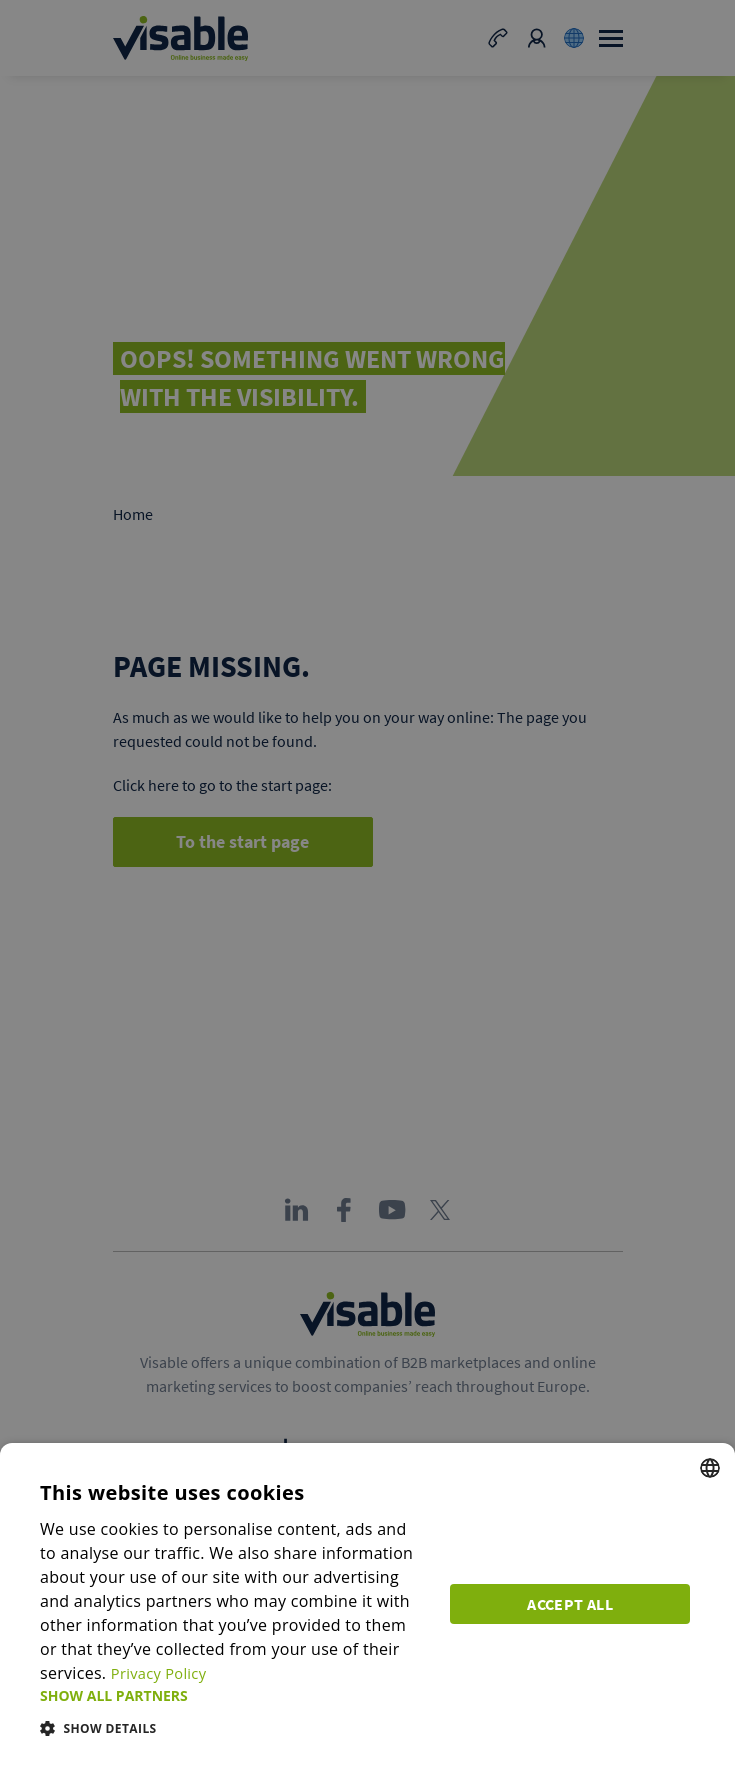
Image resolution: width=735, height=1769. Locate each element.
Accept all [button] (575, 1601)
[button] (235, 1695)
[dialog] (367, 1606)
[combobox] (710, 1468)
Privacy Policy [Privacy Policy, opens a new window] (163, 1673)
